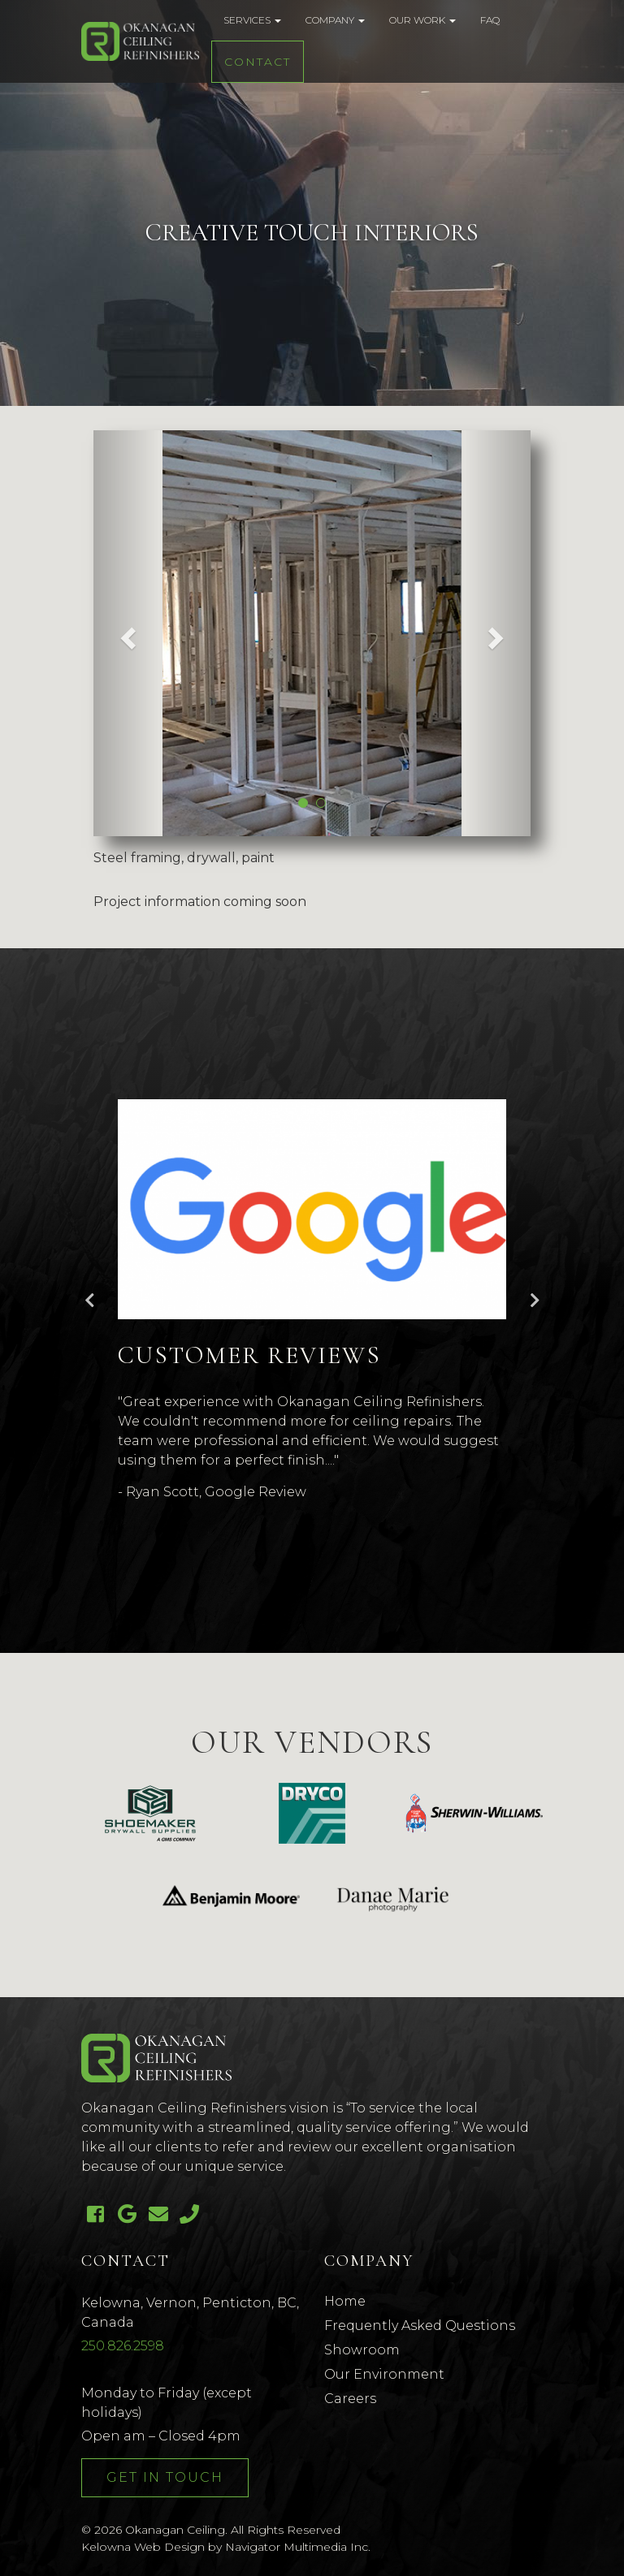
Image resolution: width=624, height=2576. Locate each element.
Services (252, 20)
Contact (257, 61)
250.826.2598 (122, 2346)
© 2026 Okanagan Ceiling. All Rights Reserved (210, 2529)
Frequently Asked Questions (419, 2325)
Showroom (362, 2350)
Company (335, 20)
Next (534, 1300)
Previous (89, 1300)
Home (345, 2301)
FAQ (490, 20)
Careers (350, 2398)
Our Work (422, 20)
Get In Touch (164, 2477)
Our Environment (384, 2374)
